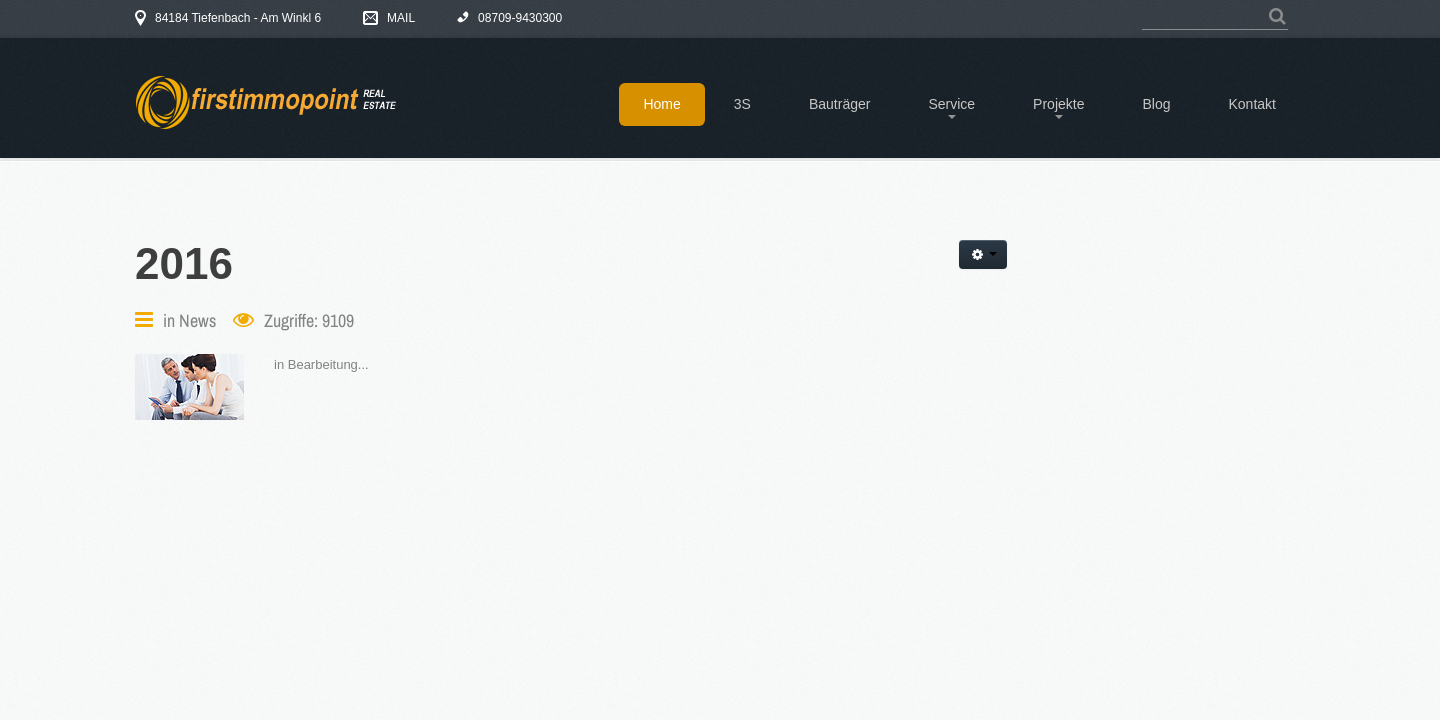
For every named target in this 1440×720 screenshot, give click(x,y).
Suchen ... (1142, 6)
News (197, 320)
